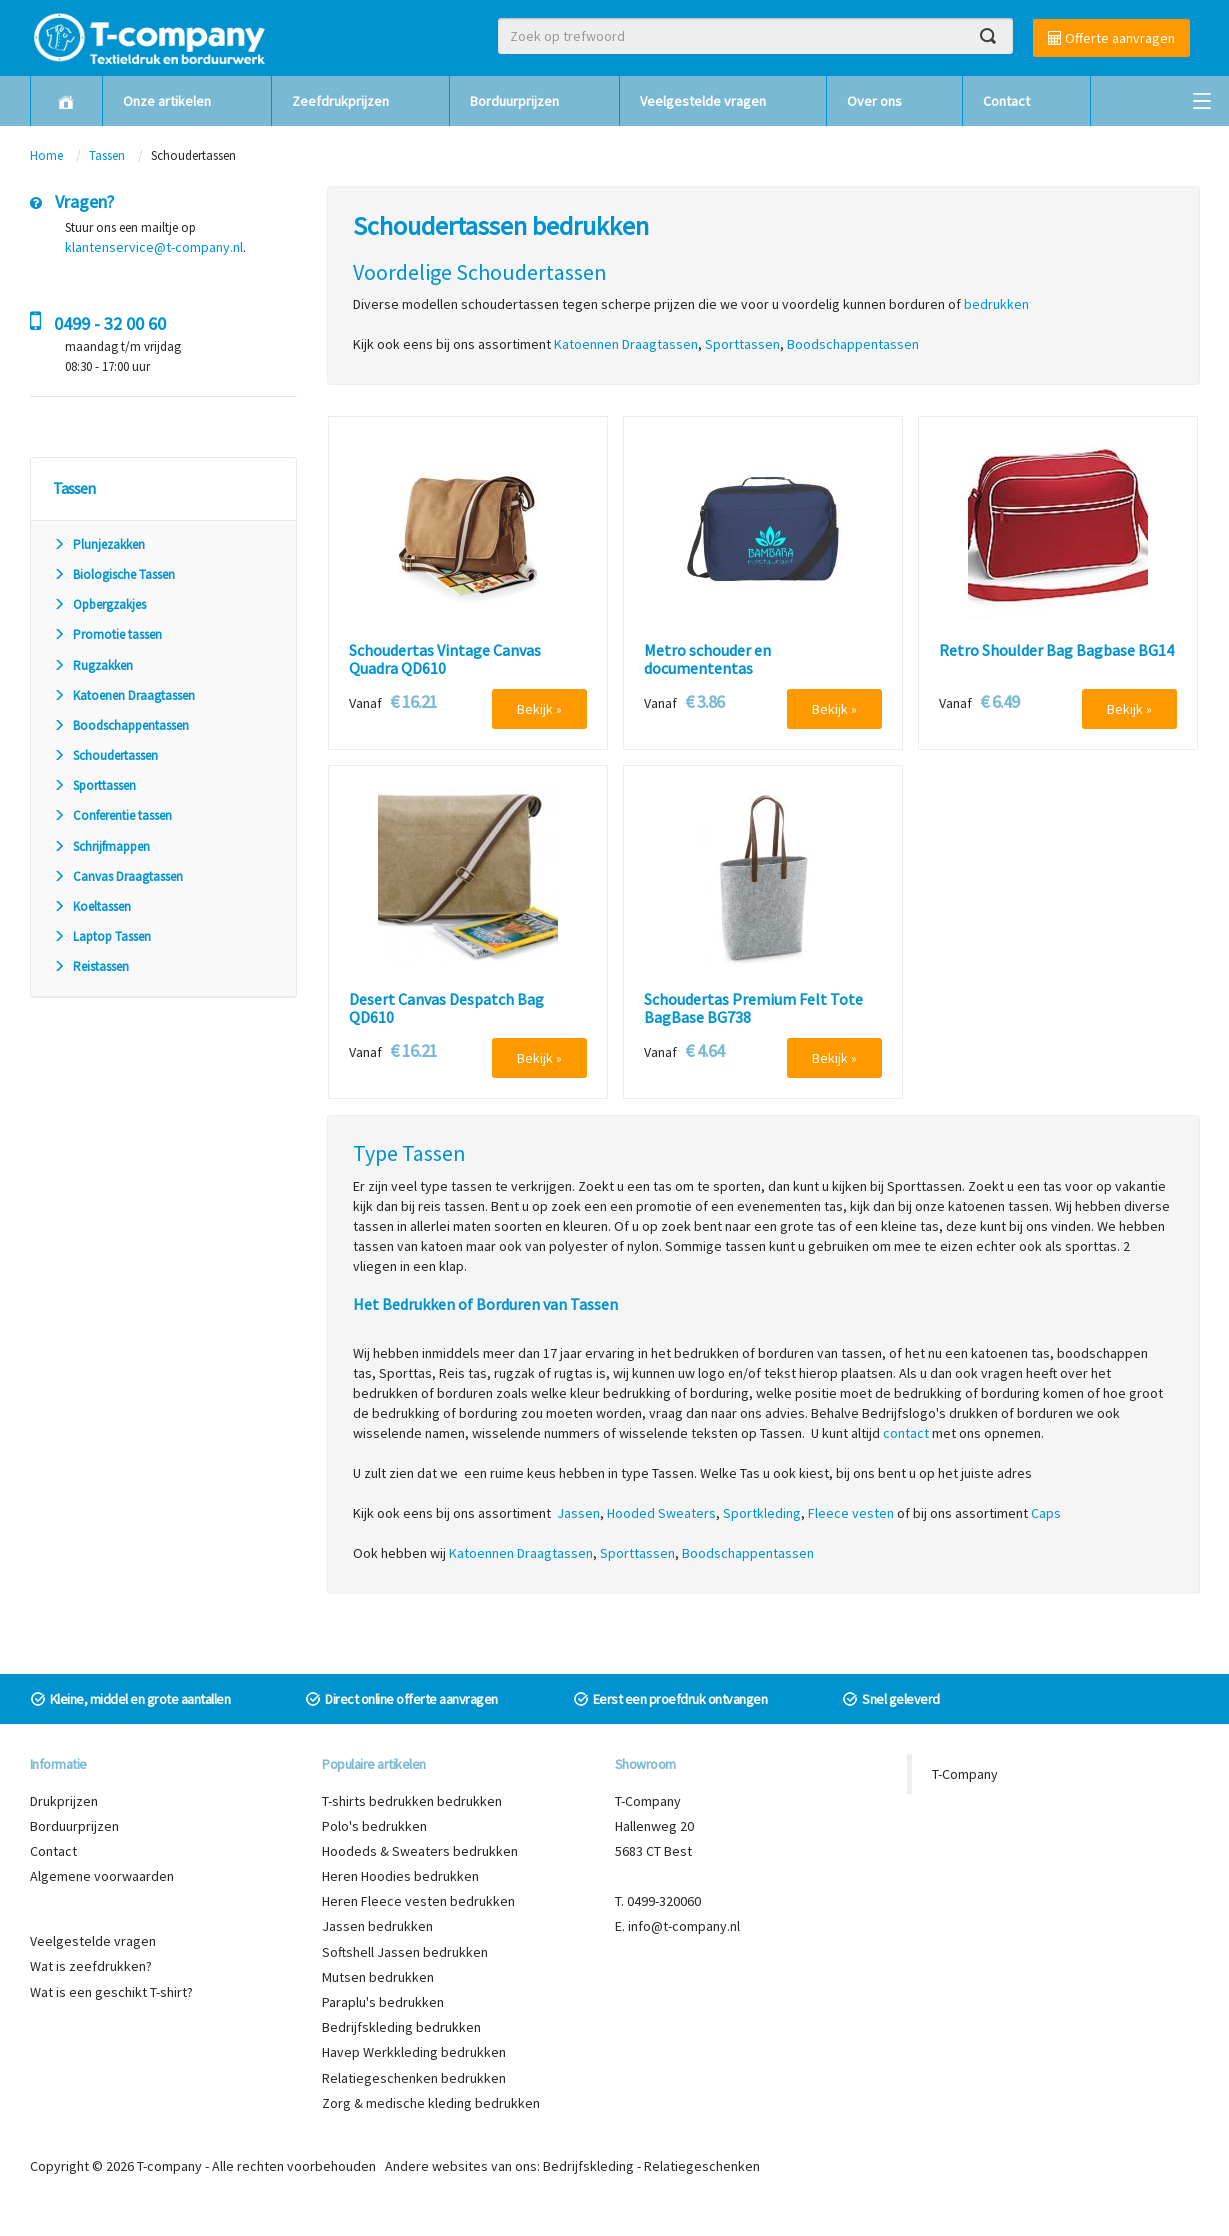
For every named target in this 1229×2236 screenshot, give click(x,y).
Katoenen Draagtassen (124, 695)
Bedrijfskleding (588, 2166)
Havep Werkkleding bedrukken (414, 2052)
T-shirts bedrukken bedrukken (412, 1801)
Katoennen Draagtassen (626, 344)
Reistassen (91, 966)
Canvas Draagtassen (118, 876)
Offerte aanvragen (1111, 38)
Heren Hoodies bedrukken (400, 1876)
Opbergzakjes (99, 604)
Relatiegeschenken (702, 2166)
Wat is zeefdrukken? (91, 1966)
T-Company (965, 1774)
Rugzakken (93, 665)
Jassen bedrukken (377, 1926)
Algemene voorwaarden (102, 1876)
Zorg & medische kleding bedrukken (431, 2103)
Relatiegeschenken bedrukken (414, 2078)
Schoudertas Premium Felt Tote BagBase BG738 (753, 1008)
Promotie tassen (107, 634)
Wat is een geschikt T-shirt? (111, 1992)
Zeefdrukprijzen (340, 101)
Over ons (874, 101)
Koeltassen (92, 906)
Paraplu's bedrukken (383, 2002)
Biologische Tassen (114, 574)
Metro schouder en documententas (707, 659)
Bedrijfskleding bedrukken (401, 2027)
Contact (1006, 101)
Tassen (108, 155)
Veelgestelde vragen (703, 101)
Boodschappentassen (121, 725)
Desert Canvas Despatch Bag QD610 (446, 1008)
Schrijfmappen (101, 846)
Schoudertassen (105, 755)
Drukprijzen (64, 1801)
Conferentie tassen (112, 815)
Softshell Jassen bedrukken (405, 1952)
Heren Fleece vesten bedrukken (418, 1901)
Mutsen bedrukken (378, 1977)
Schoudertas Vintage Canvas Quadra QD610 (445, 659)
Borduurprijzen (514, 101)
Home (46, 155)
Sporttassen (94, 785)
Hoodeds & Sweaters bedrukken (420, 1851)
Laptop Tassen (102, 936)
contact (906, 1433)
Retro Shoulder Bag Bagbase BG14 (1056, 651)
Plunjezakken (99, 544)
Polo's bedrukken (374, 1826)
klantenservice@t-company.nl (154, 247)
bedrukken (996, 304)
